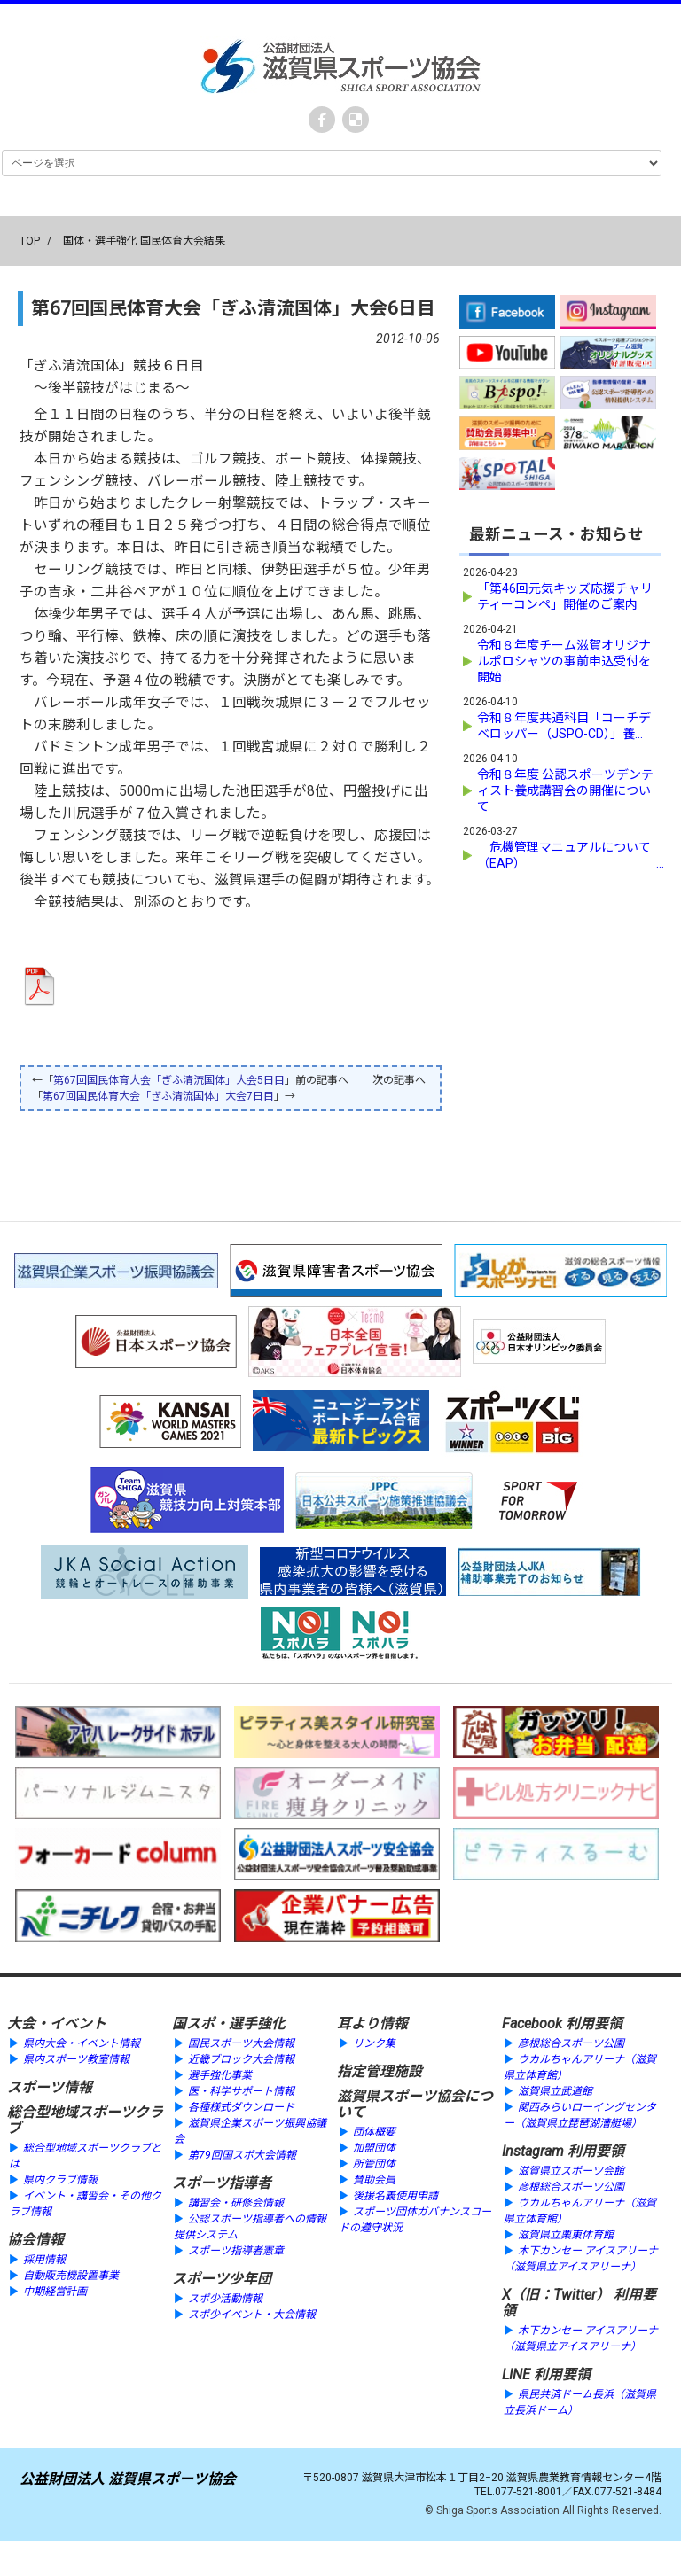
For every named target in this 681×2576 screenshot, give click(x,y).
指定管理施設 (379, 2071)
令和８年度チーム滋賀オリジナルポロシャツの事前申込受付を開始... (564, 660)
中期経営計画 (55, 2291)
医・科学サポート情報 (241, 2091)
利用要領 (594, 2023)
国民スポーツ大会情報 (241, 2043)
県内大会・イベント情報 (81, 2043)
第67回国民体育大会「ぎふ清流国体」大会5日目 (169, 1080)
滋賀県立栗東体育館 (566, 2235)
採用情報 (44, 2259)
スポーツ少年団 (221, 2278)
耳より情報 (372, 2023)
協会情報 (35, 2239)
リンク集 (374, 2043)
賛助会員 (374, 2180)
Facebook (322, 119)
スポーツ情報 (49, 2087)
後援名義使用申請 (395, 2196)
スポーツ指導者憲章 (236, 2251)
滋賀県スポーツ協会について (415, 2104)
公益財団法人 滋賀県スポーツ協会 (128, 2479)
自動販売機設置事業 (71, 2275)
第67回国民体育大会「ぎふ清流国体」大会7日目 (158, 1096)
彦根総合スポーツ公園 (571, 2043)
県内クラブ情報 (60, 2180)
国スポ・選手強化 (229, 2023)
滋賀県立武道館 (555, 2091)
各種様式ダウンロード (241, 2107)
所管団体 (374, 2164)
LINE (516, 2374)
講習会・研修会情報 (236, 2203)
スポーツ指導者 (221, 2183)
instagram (355, 119)
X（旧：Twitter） (556, 2294)
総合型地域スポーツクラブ (85, 2120)
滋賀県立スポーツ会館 (571, 2171)
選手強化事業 (220, 2075)
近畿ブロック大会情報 (241, 2059)
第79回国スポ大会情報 (242, 2155)
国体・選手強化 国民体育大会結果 (144, 241)
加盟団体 (374, 2148)
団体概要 (374, 2132)
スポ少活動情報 (225, 2298)
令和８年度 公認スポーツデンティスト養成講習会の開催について (565, 790)
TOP (30, 241)
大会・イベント (56, 2023)
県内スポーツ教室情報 (76, 2059)
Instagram (533, 2151)
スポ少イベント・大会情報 (252, 2314)
